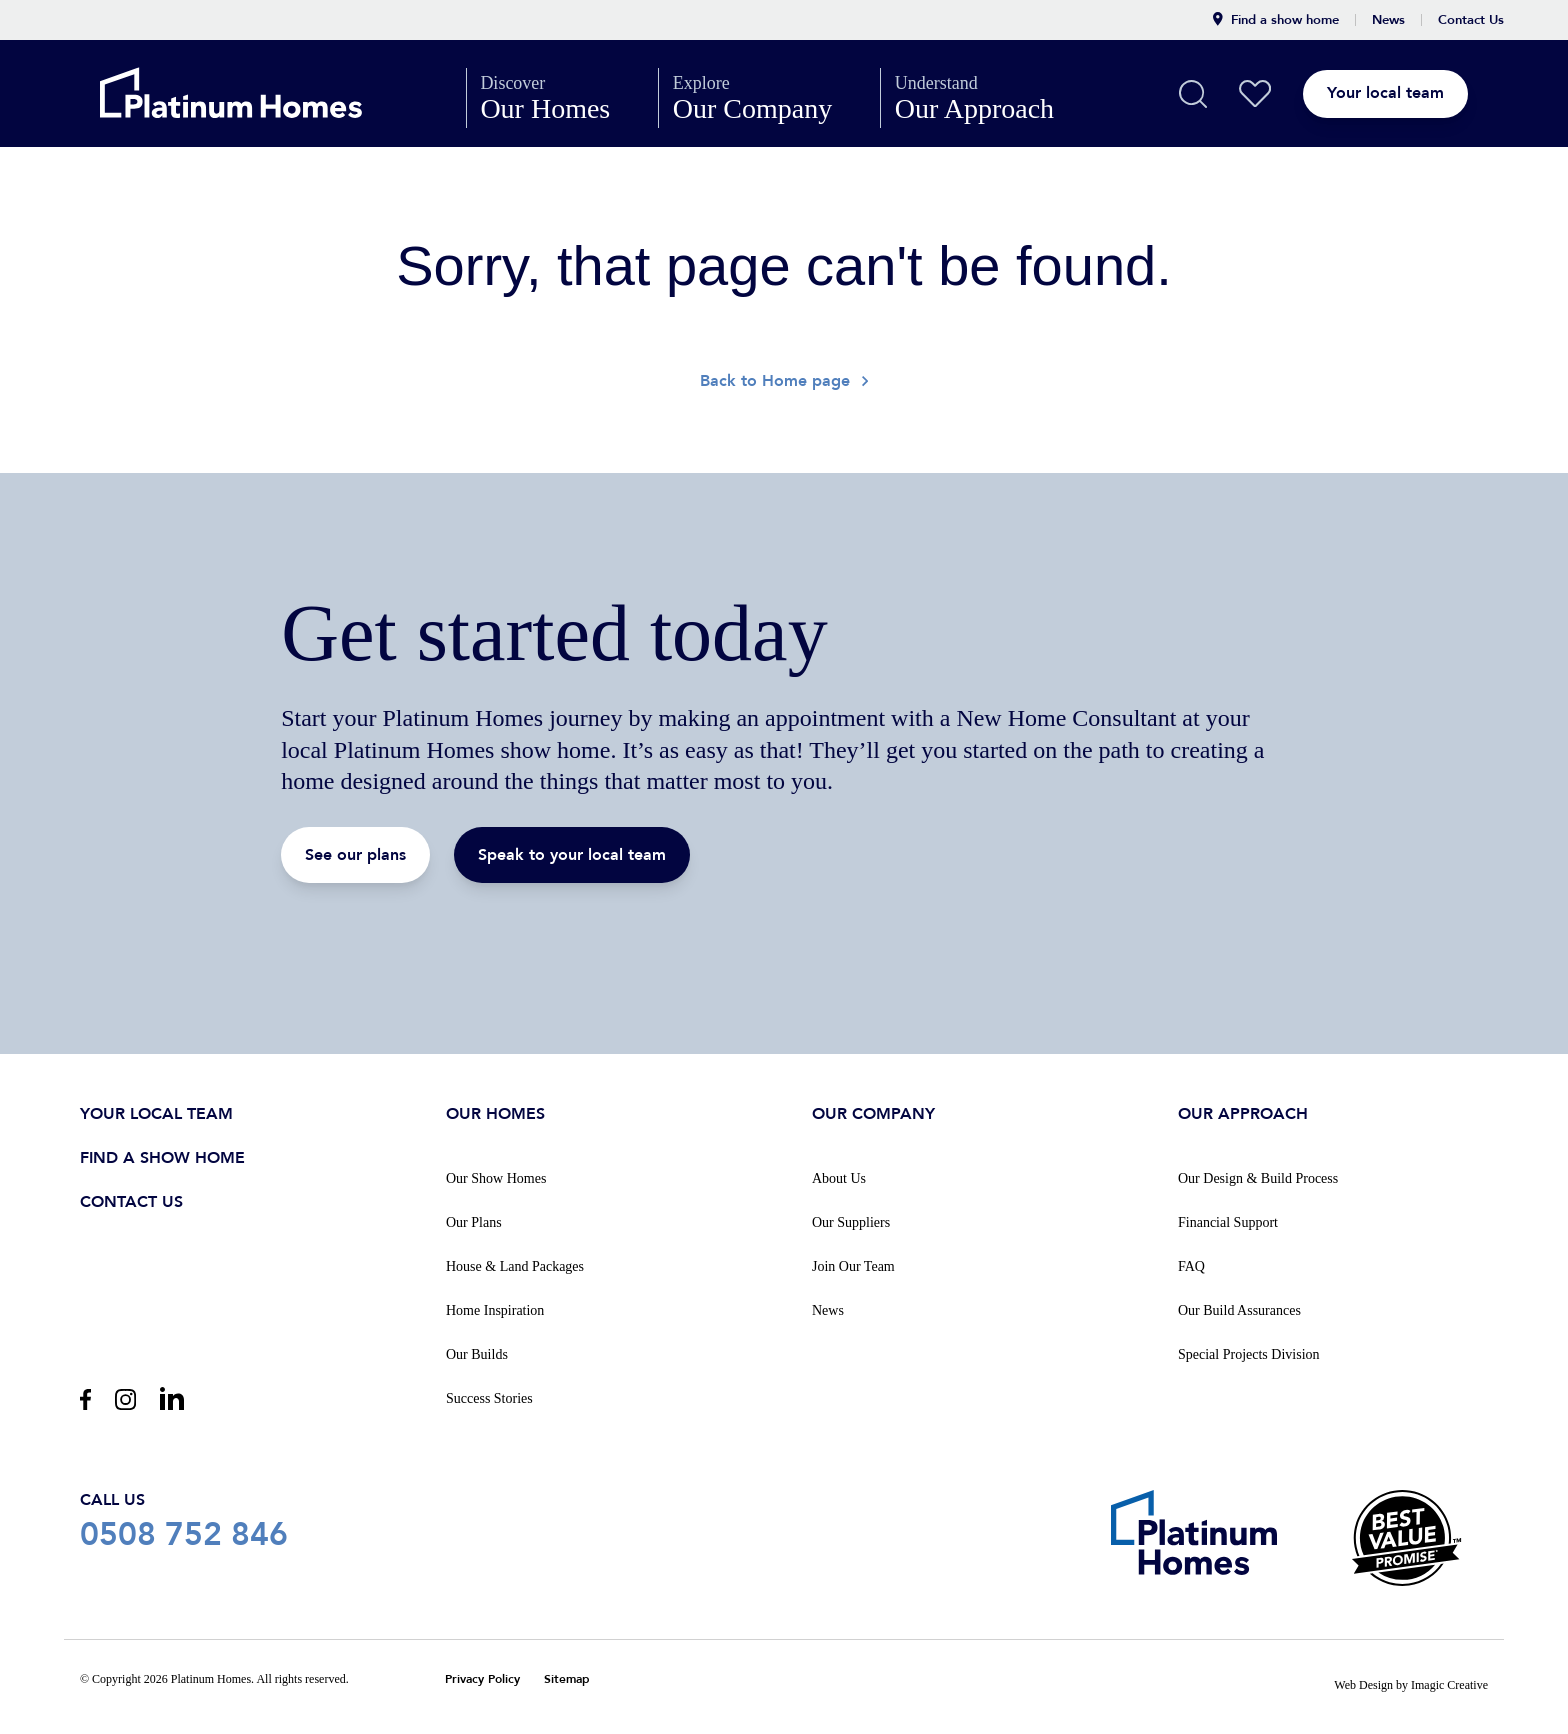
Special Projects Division (1249, 1352)
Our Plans (474, 1220)
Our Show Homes (496, 1176)
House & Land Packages (515, 1264)
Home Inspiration (495, 1308)
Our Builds (477, 1352)
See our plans (355, 855)
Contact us (131, 1200)
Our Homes (562, 97)
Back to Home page (784, 382)
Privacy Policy (482, 1677)
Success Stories (489, 1396)
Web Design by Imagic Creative (1411, 1683)
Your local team (1421, 93)
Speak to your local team (572, 855)
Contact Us (1471, 20)
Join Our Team (853, 1264)
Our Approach (991, 97)
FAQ (1191, 1264)
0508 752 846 (184, 1518)
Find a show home (1276, 20)
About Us (839, 1176)
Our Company (769, 97)
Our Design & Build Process (1258, 1176)
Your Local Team (156, 1112)
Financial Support (1228, 1220)
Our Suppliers (851, 1220)
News (1388, 20)
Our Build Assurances (1239, 1308)
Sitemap (567, 1677)
